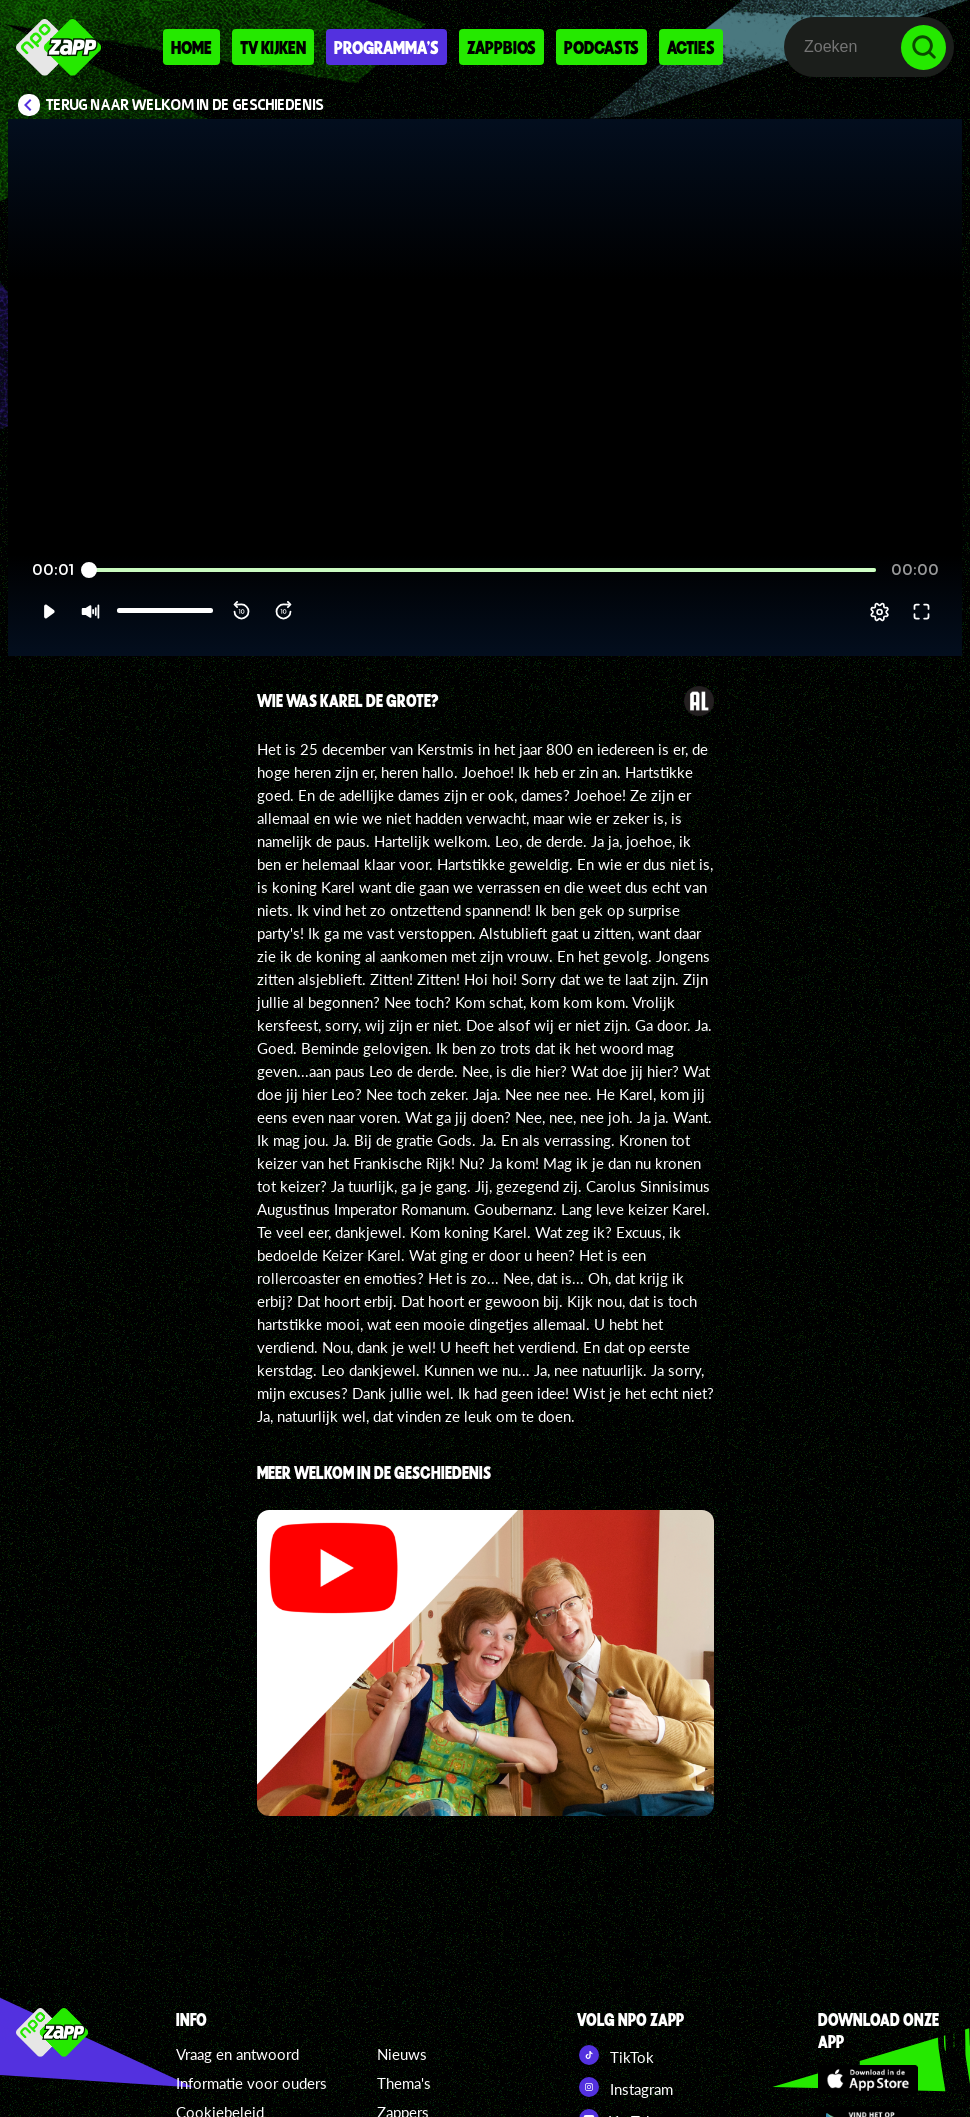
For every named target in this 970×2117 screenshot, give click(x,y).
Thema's (404, 2083)
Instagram (625, 2087)
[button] (48, 612)
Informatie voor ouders (251, 2083)
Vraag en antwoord (237, 2054)
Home (191, 47)
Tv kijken (273, 47)
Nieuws (402, 2054)
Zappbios (501, 47)
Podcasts (601, 47)
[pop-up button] (879, 612)
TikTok (615, 2055)
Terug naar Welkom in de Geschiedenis (185, 105)
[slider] (482, 570)
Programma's (386, 47)
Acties (691, 47)
